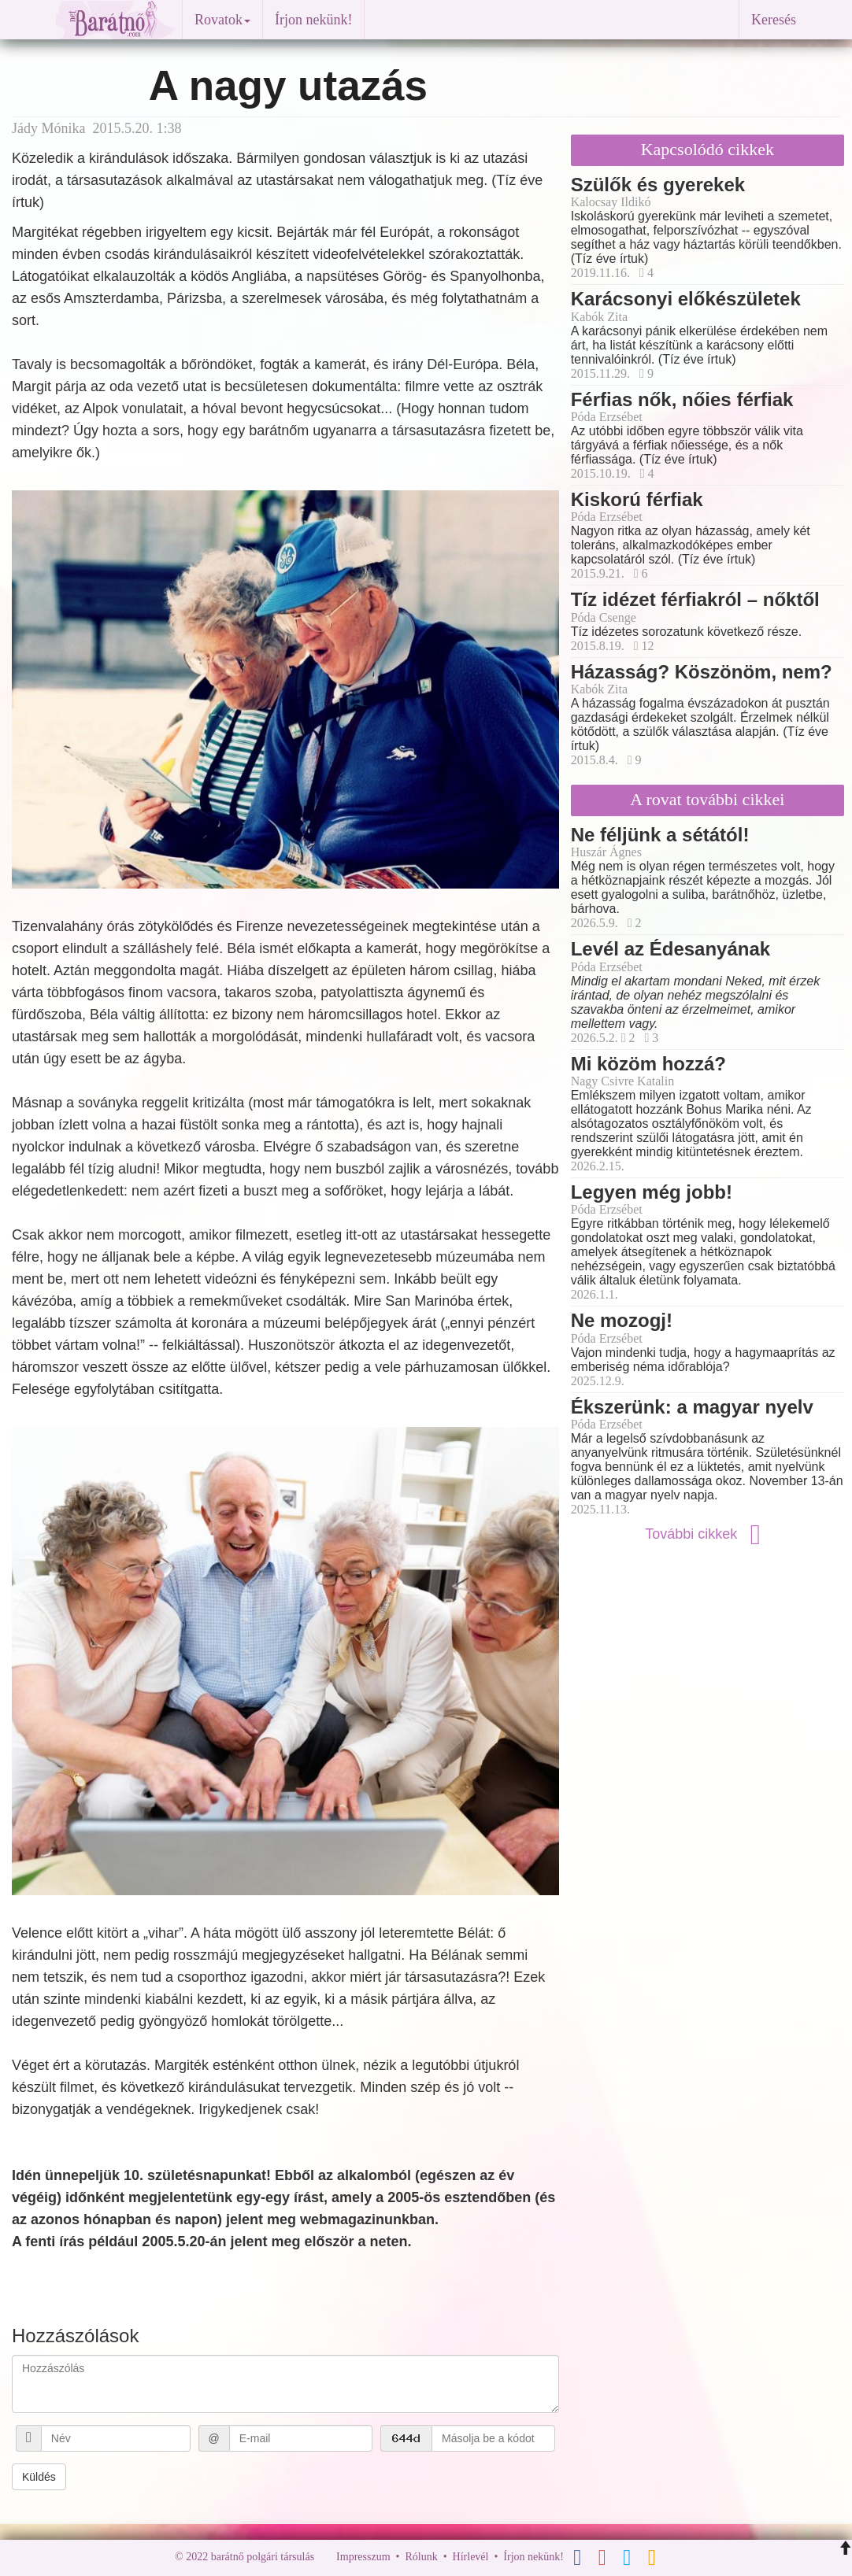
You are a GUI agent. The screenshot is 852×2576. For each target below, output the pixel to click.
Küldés (39, 2477)
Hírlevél (471, 2557)
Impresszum (363, 2557)
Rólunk (421, 2557)
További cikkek (707, 1534)
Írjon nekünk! (313, 20)
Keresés (773, 20)
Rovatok (222, 20)
